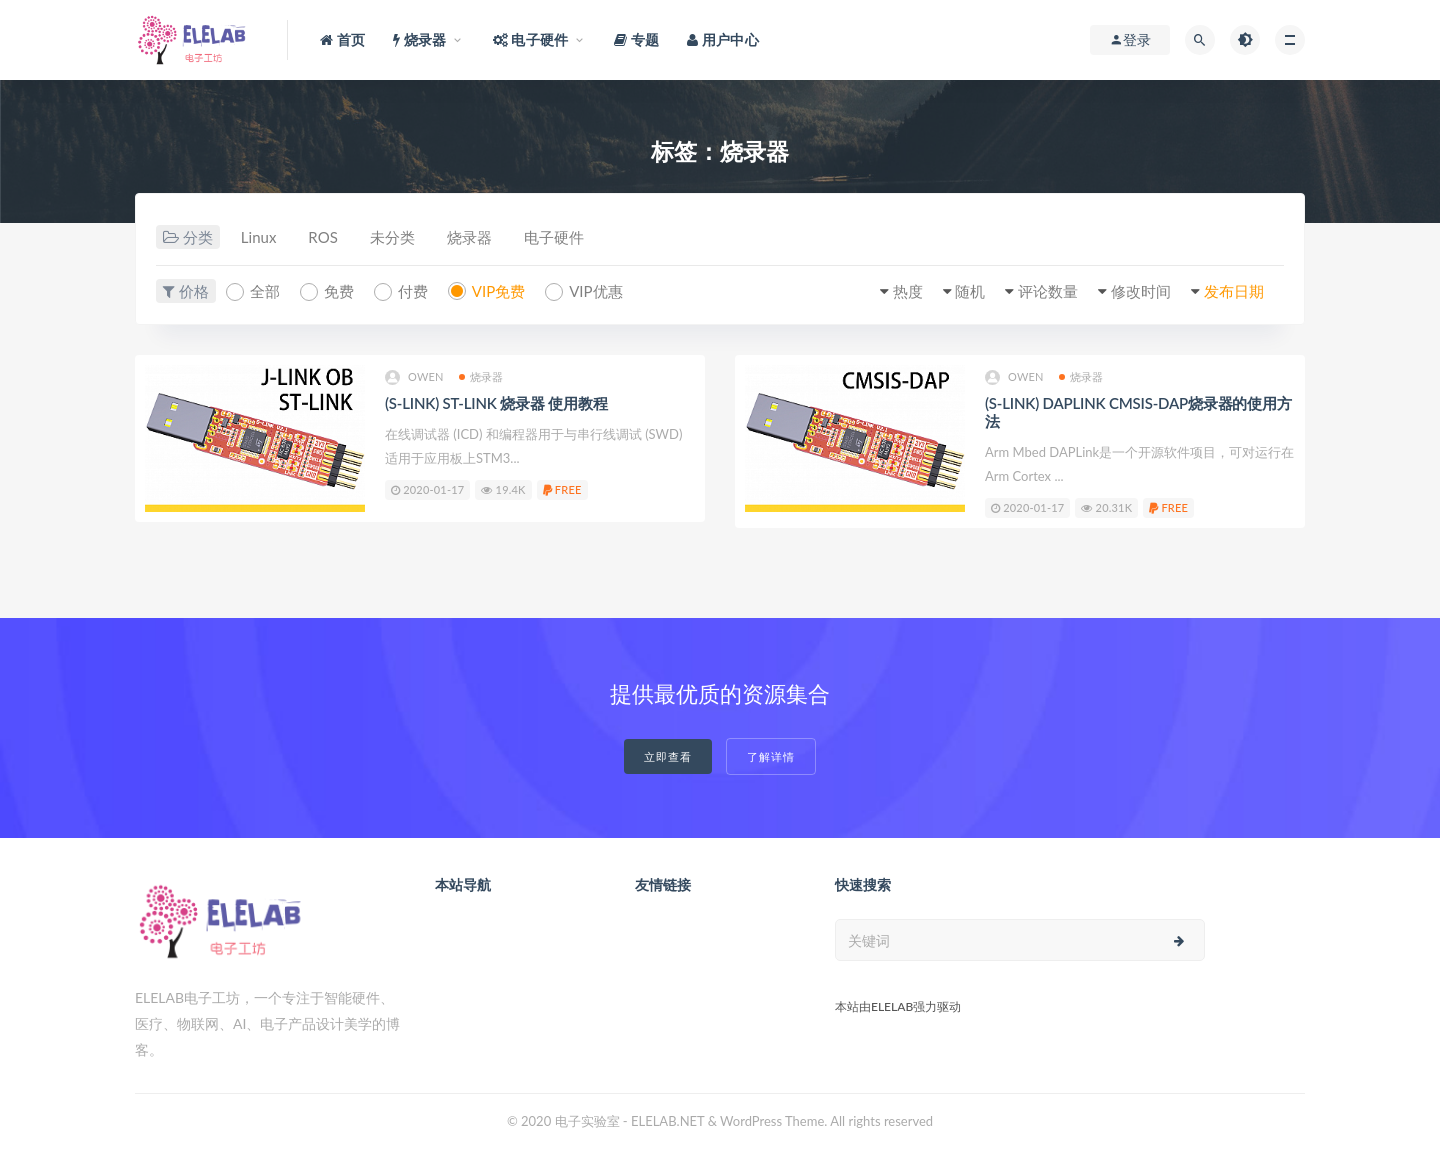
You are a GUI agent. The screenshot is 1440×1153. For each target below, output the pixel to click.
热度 (908, 291)
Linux (259, 237)
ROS (322, 237)
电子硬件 (554, 237)
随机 (970, 291)
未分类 (392, 237)
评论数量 (1048, 291)
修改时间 (1141, 291)
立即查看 (668, 756)
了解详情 (771, 756)
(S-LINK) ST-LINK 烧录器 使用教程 (496, 403)
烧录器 (469, 237)
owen (414, 377)
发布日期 (1234, 291)
